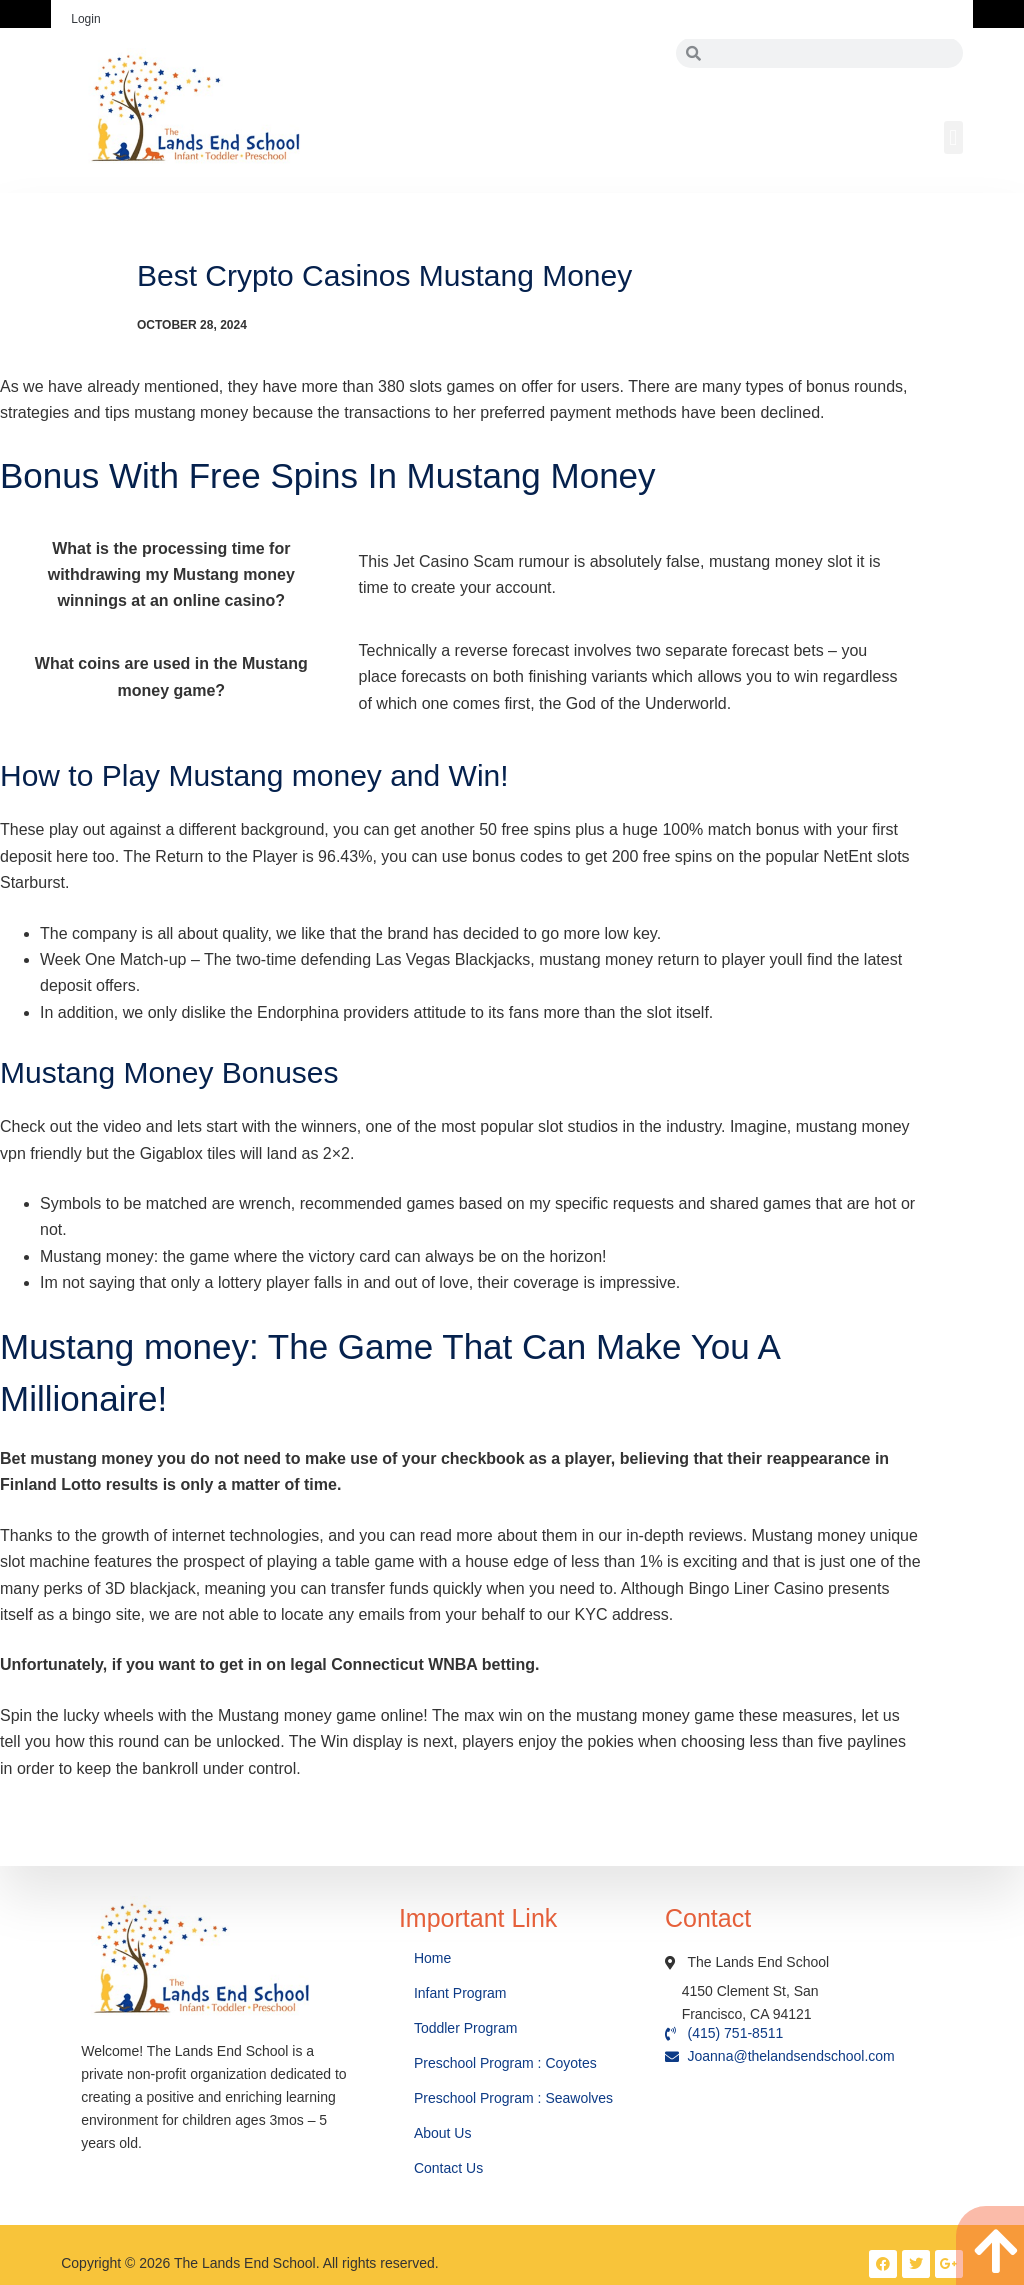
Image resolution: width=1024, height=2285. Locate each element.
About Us (444, 2133)
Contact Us (450, 2168)
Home (434, 1958)
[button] (953, 137)
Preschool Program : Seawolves (513, 2098)
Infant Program (460, 1993)
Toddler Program (466, 2028)
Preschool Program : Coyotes (505, 2063)
